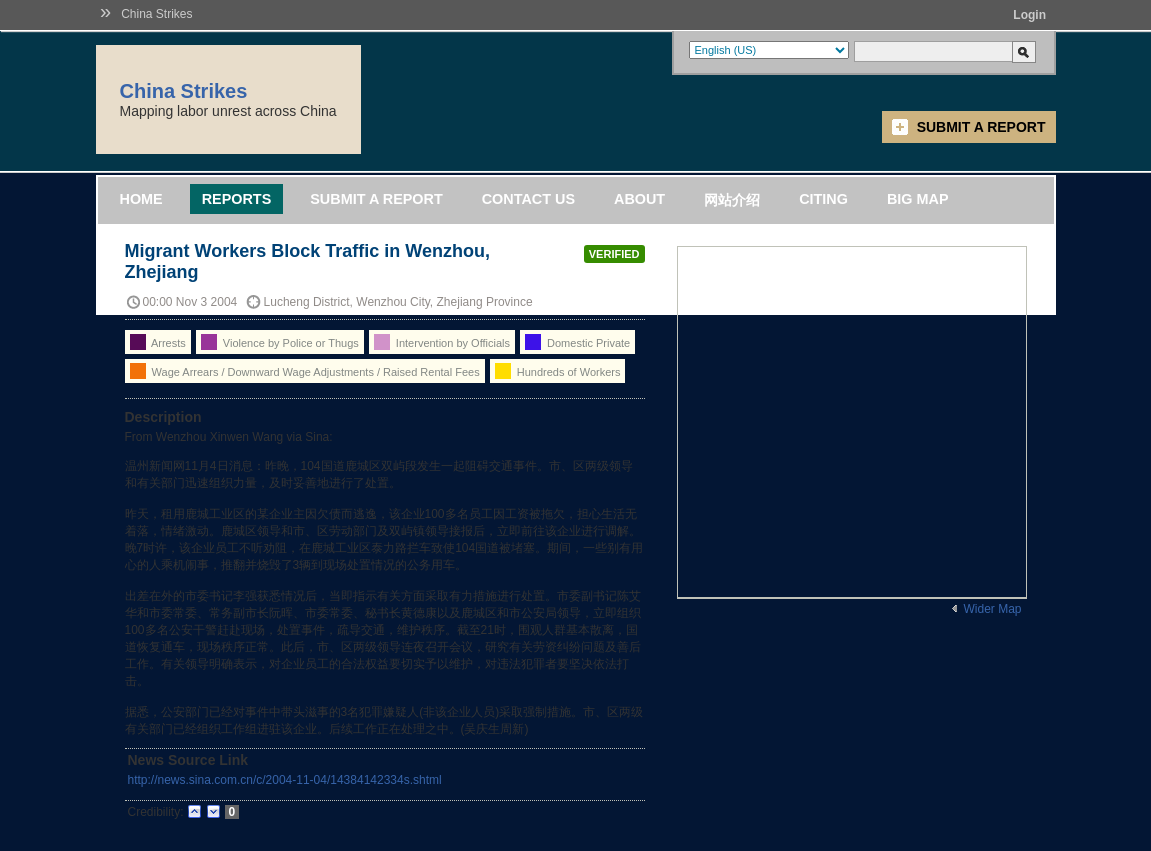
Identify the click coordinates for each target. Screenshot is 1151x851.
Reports (237, 199)
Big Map (918, 199)
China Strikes (156, 14)
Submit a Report (981, 127)
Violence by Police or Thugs (280, 342)
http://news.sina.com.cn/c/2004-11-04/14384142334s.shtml (285, 780)
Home (141, 199)
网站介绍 (732, 200)
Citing (823, 199)
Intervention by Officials (442, 342)
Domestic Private (577, 342)
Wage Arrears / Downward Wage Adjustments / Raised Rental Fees (305, 371)
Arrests (158, 342)
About (639, 199)
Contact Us (528, 199)
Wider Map (992, 609)
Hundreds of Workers (558, 371)
